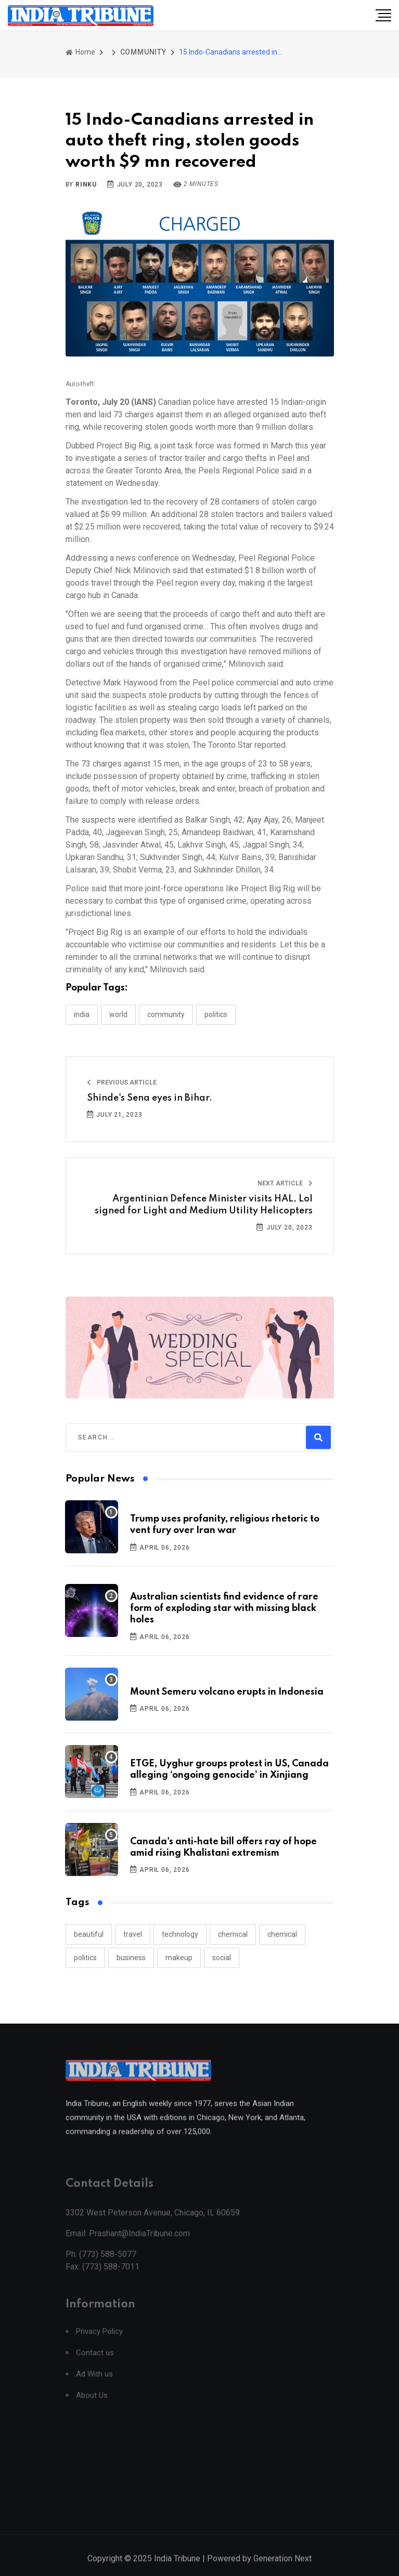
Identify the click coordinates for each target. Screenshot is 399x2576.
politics (85, 1957)
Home (80, 52)
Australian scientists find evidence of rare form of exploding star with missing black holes (224, 1608)
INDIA (81, 1014)
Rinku (86, 184)
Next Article (285, 1183)
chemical (233, 1934)
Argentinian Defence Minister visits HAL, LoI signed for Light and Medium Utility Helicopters (204, 1204)
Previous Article (122, 1082)
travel (132, 1934)
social (221, 1957)
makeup (178, 1957)
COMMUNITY (143, 52)
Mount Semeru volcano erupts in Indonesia (227, 1692)
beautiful (89, 1934)
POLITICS (215, 1014)
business (131, 1957)
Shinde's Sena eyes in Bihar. (149, 1098)
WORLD (118, 1014)
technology (180, 1934)
